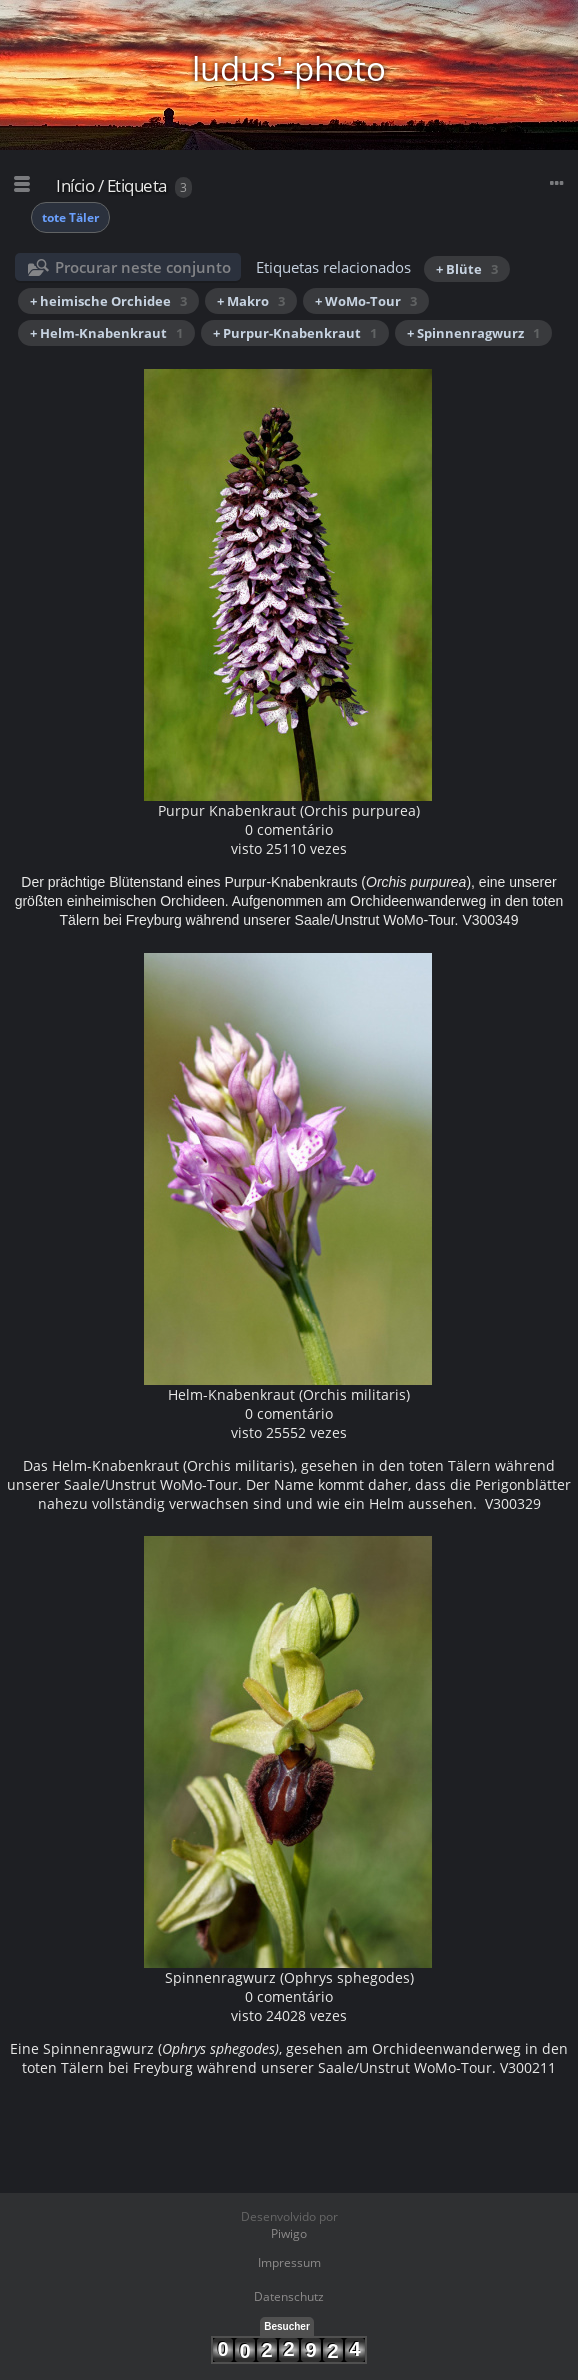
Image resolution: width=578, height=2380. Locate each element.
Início (75, 185)
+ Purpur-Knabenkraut (295, 333)
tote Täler (70, 217)
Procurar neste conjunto (143, 267)
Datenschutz (289, 2296)
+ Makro (251, 301)
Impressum (289, 2262)
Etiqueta (137, 185)
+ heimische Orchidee (108, 301)
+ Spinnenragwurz (473, 333)
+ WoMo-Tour (366, 301)
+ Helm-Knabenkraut (106, 333)
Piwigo (289, 2233)
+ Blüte (467, 269)
